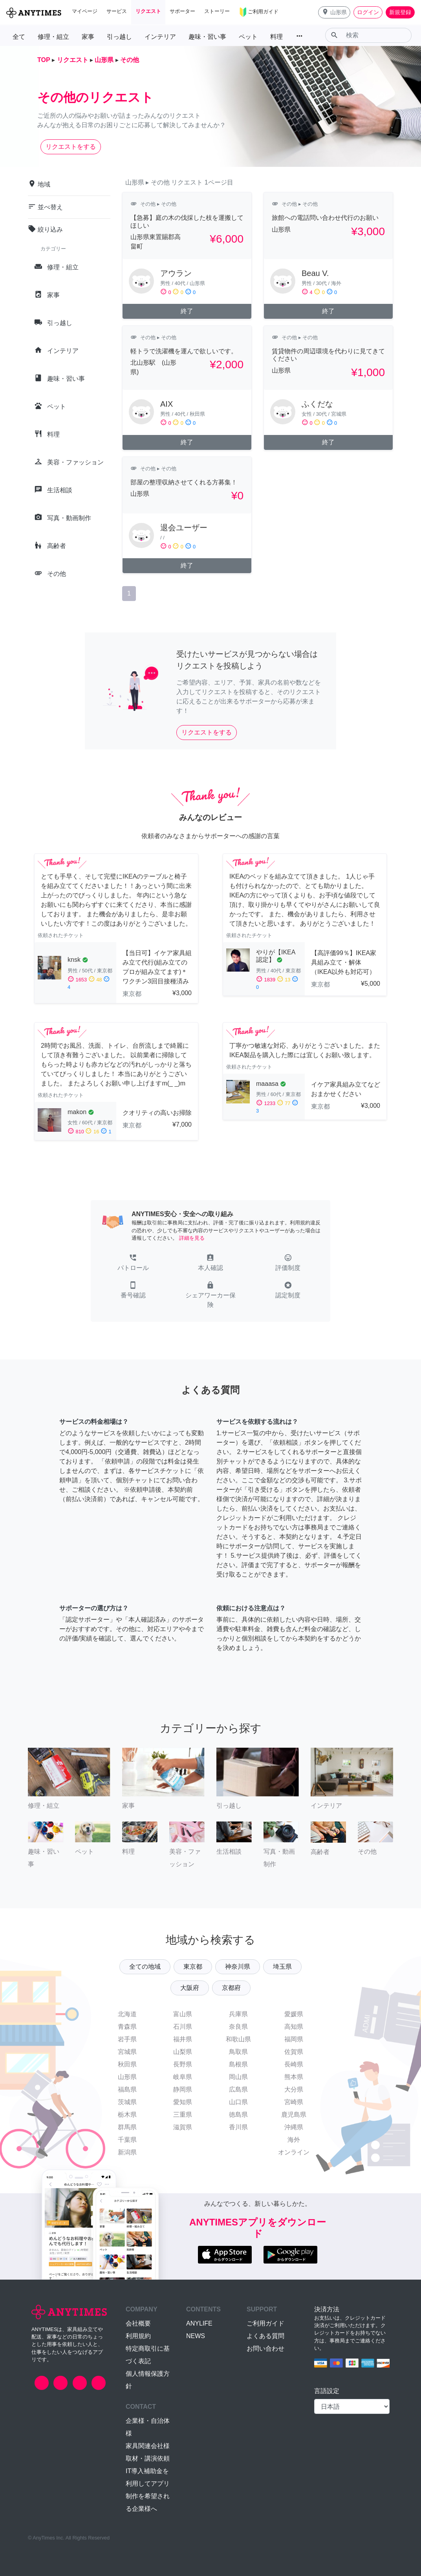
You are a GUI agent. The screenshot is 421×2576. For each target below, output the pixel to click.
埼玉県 (282, 1966)
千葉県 (127, 2139)
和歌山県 (238, 2039)
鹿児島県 (293, 2114)
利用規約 (138, 2336)
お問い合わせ (265, 2348)
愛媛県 (293, 2014)
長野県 (182, 2064)
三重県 (182, 2114)
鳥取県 (238, 2051)
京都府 (231, 1987)
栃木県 (127, 2114)
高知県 (293, 2026)
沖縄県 (293, 2127)
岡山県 (238, 2077)
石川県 (182, 2026)
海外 (293, 2139)
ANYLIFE (199, 2323)
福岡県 (293, 2039)
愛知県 (182, 2102)
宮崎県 (293, 2102)
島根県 (238, 2064)
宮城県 (127, 2051)
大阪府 (189, 1987)
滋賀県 (182, 2127)
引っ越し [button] (119, 36)
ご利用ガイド (265, 2323)
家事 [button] (88, 36)
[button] (334, 12)
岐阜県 (182, 2077)
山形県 (127, 2077)
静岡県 (182, 2089)
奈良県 (238, 2026)
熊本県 (293, 2077)
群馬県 (127, 2127)
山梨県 (182, 2051)
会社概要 (138, 2323)
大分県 (293, 2089)
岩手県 (127, 2039)
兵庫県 (238, 2014)
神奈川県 (237, 1966)
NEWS (195, 2336)
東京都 (192, 1966)
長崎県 (293, 2064)
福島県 (127, 2089)
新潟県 (127, 2152)
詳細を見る (192, 1238)
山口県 (238, 2102)
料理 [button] (276, 36)
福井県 (182, 2039)
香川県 (238, 2127)
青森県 (127, 2026)
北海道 (127, 2014)
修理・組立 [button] (53, 36)
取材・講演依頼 (148, 2458)
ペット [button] (248, 36)
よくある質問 (265, 2336)
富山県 (182, 2014)
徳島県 (238, 2114)
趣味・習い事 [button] (207, 36)
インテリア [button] (160, 36)
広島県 (238, 2089)
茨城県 (127, 2102)
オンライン (293, 2152)
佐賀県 (293, 2051)
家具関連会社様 (148, 2446)
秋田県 (127, 2064)
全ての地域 (145, 1966)
